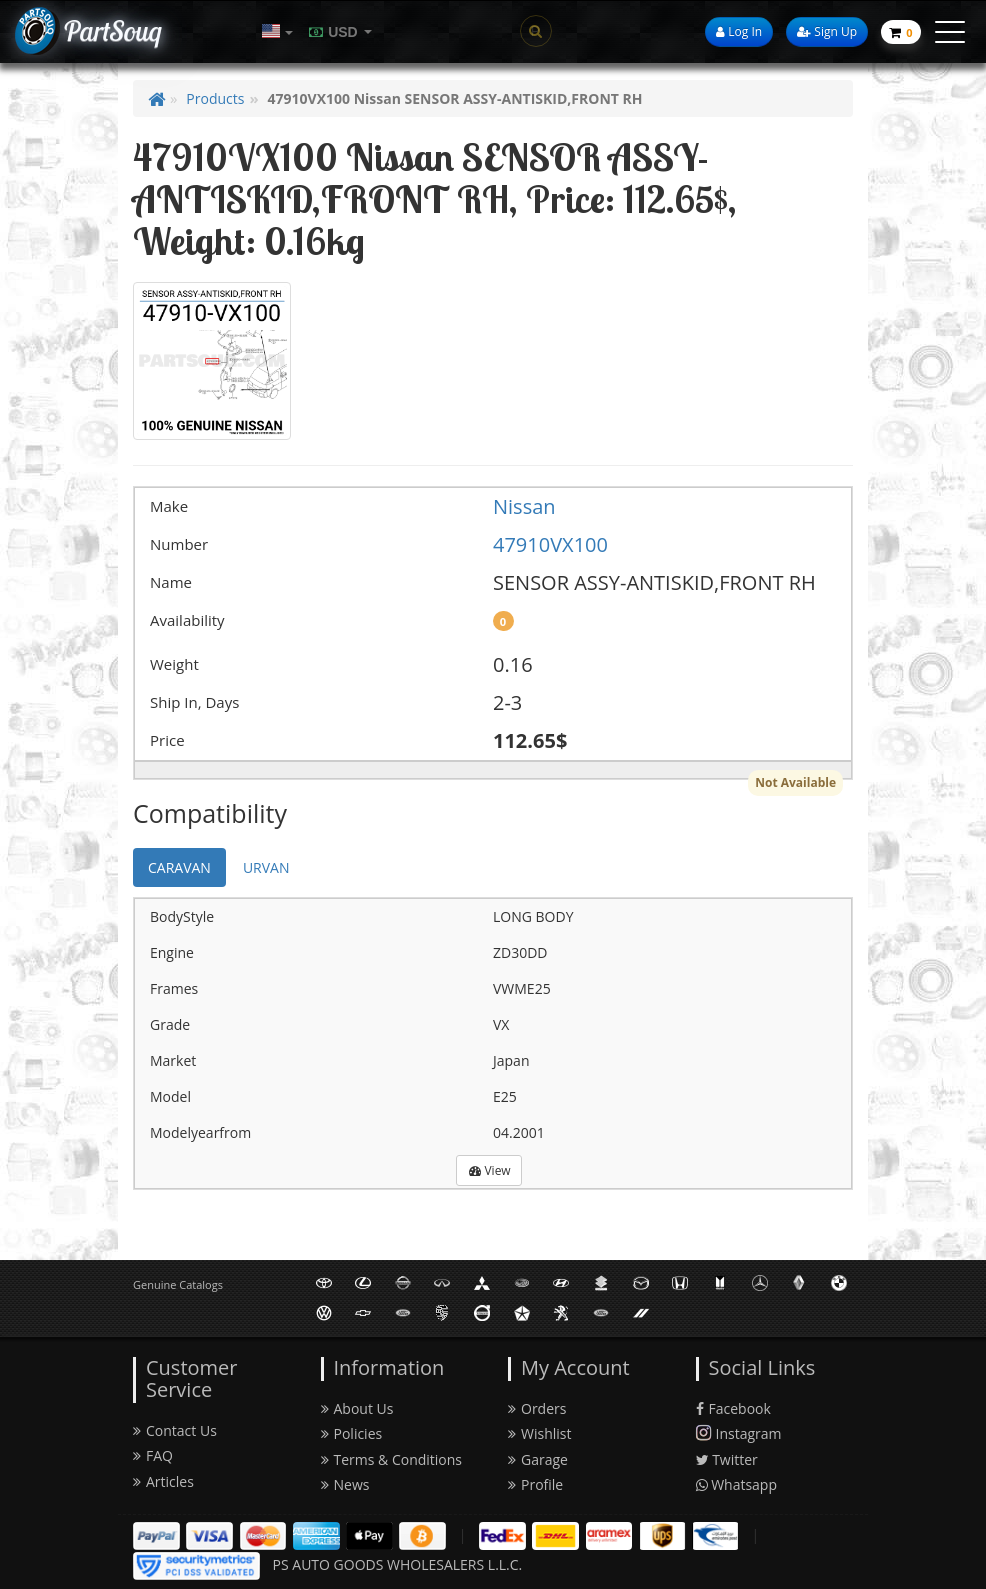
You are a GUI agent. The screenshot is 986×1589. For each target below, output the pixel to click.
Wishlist (539, 1433)
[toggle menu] (950, 32)
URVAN (266, 867)
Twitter (727, 1459)
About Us (357, 1408)
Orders (537, 1408)
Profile (535, 1484)
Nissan (524, 506)
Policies (352, 1433)
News (345, 1484)
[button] (278, 31)
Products (215, 98)
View (489, 1170)
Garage (538, 1459)
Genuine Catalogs (178, 1284)
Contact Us (175, 1430)
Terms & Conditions (392, 1459)
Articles (163, 1481)
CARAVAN (179, 867)
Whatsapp (737, 1484)
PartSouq (112, 30)
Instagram (739, 1433)
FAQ (153, 1455)
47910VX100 (550, 544)
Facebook (733, 1408)
